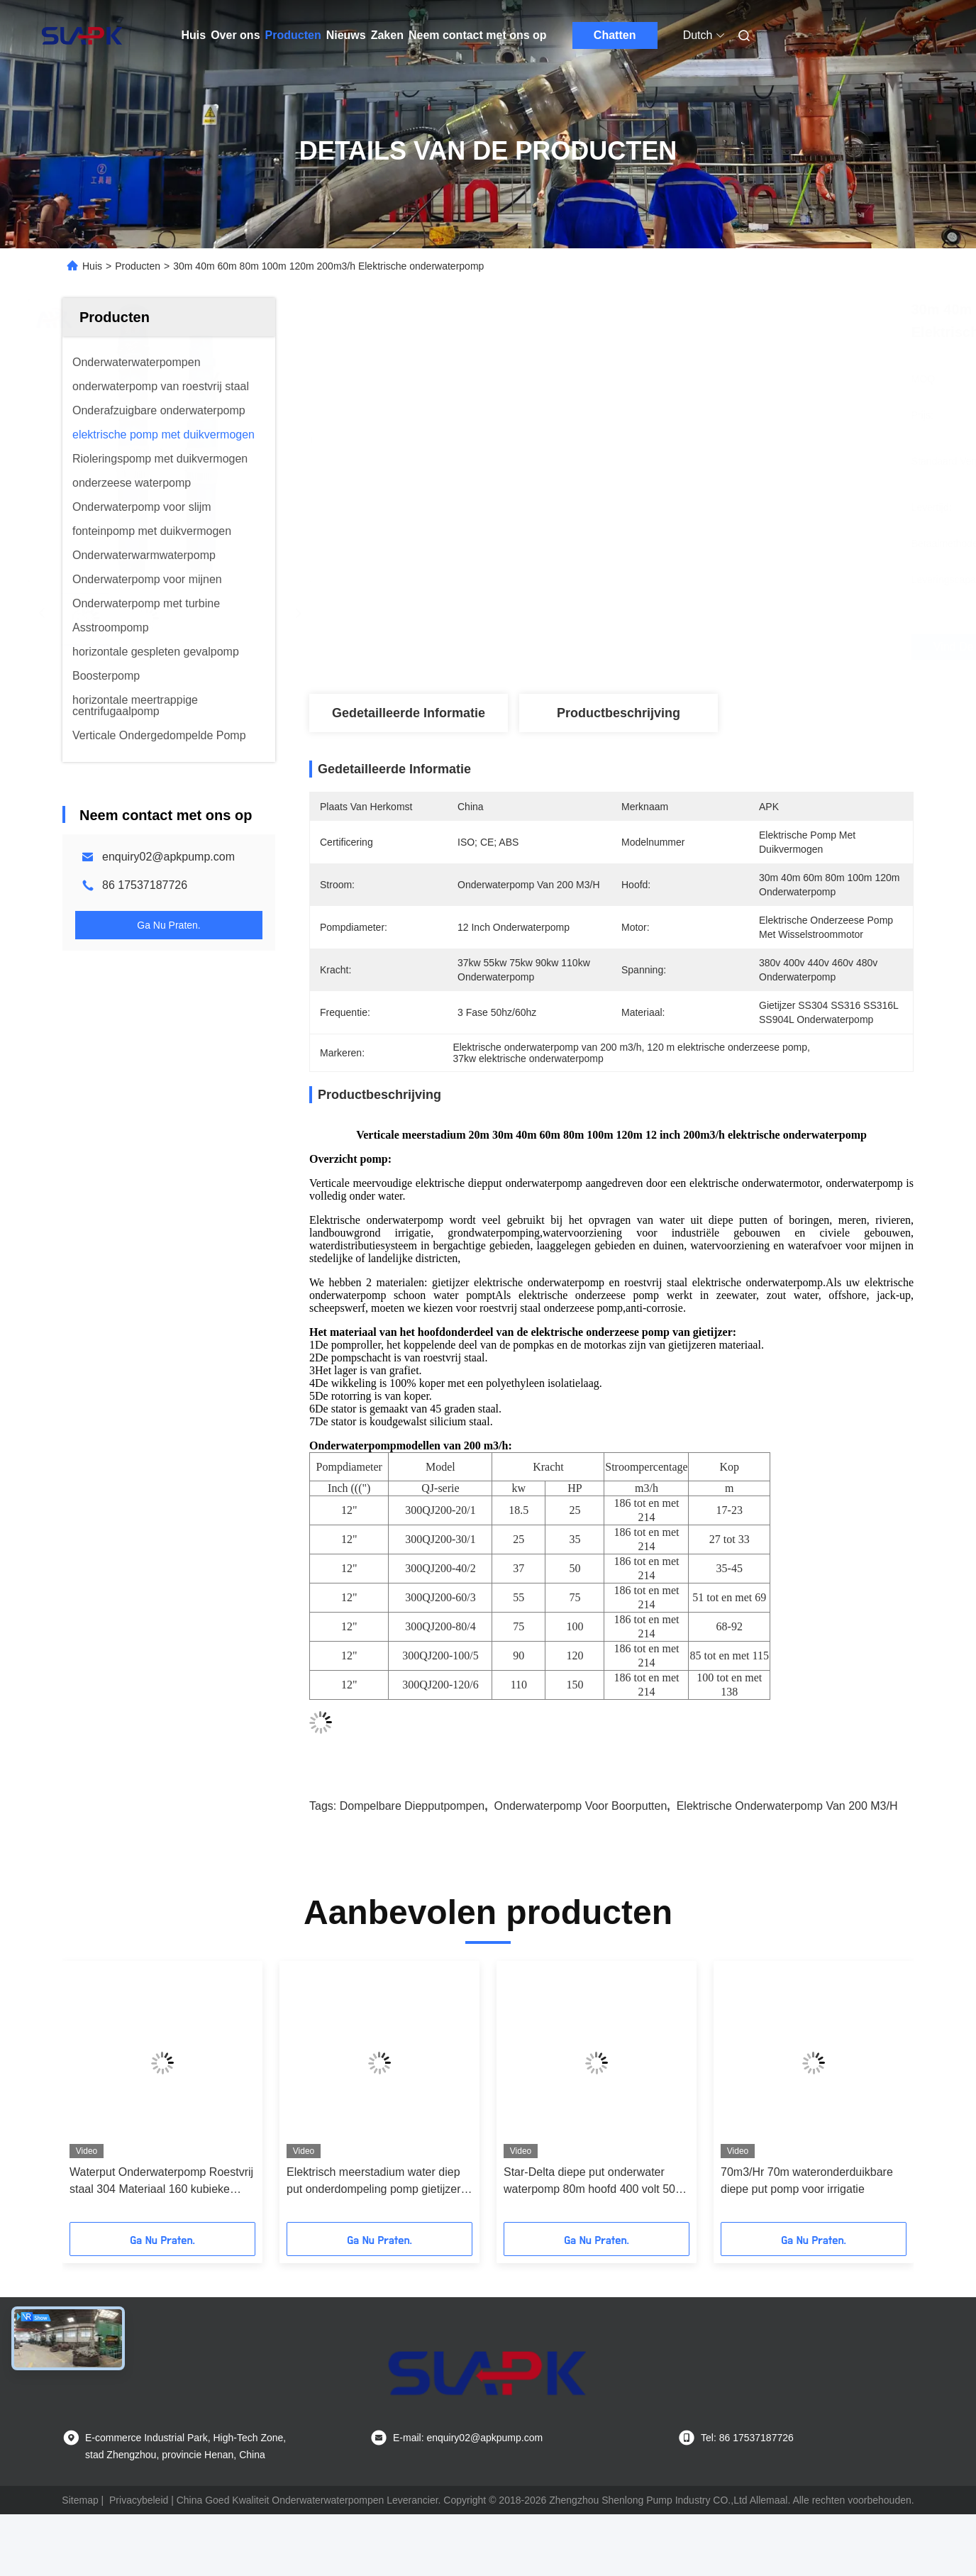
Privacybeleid (138, 2500)
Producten (293, 35)
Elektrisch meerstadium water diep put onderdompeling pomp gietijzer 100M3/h (373, 2182)
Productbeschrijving (618, 713)
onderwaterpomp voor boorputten (580, 1806)
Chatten (615, 35)
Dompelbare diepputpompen (412, 1806)
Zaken (387, 35)
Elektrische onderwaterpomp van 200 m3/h (787, 1806)
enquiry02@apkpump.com (168, 857)
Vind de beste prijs (697, 647)
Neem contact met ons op (478, 35)
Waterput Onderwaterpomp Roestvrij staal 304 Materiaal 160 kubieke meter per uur (161, 2182)
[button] (102, 2096)
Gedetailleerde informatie (408, 713)
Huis (194, 35)
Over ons (235, 35)
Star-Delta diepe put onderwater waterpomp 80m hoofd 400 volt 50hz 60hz (595, 2182)
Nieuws (346, 35)
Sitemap (80, 2500)
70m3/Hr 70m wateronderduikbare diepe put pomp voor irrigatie (807, 2180)
